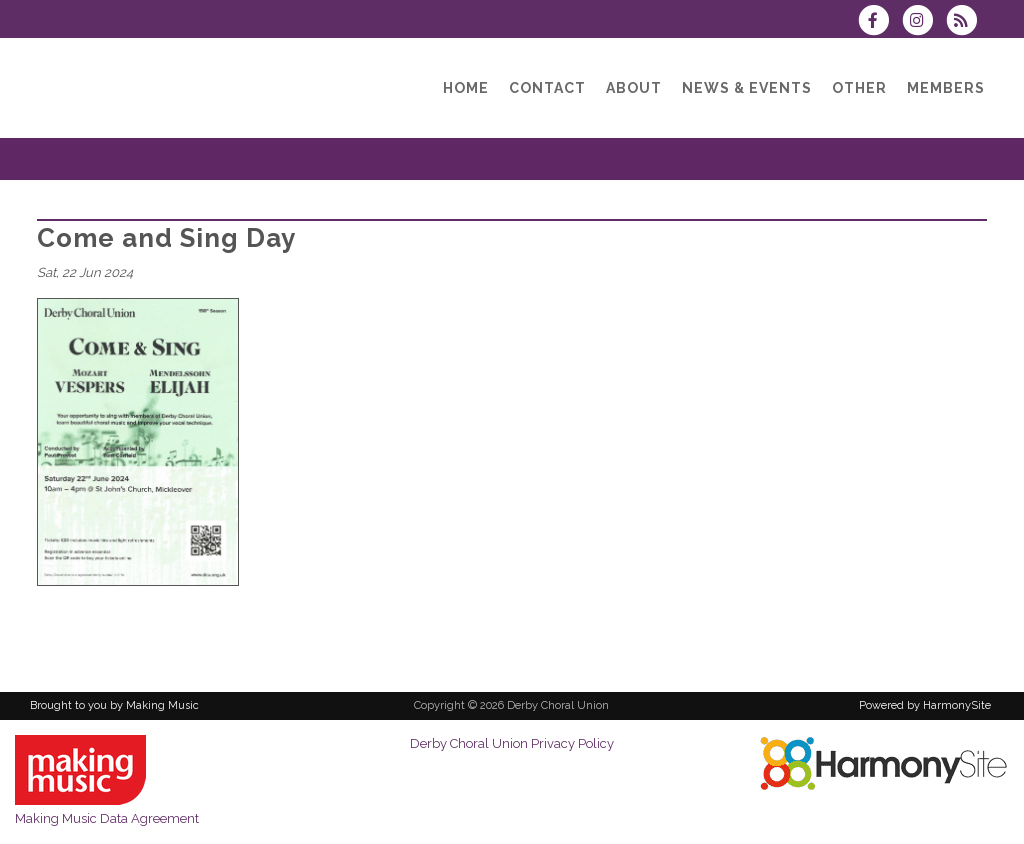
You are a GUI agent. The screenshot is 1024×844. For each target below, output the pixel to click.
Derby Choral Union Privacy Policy (512, 743)
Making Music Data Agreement (107, 818)
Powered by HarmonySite (925, 705)
